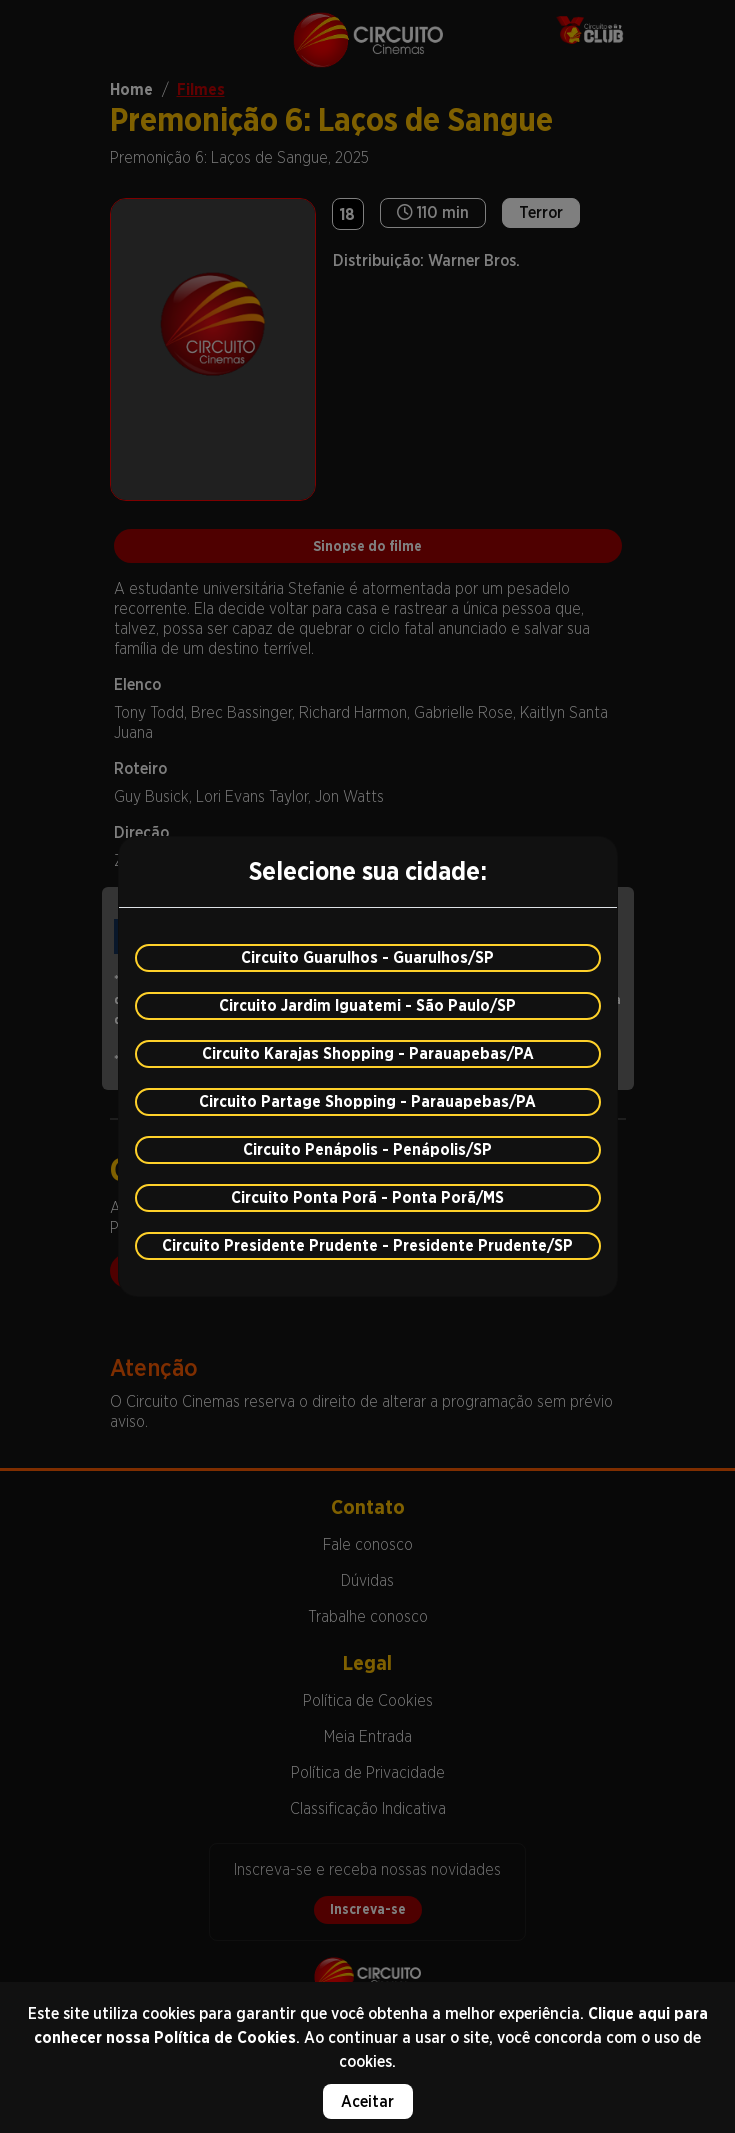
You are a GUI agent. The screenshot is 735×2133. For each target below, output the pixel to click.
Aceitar (367, 2101)
